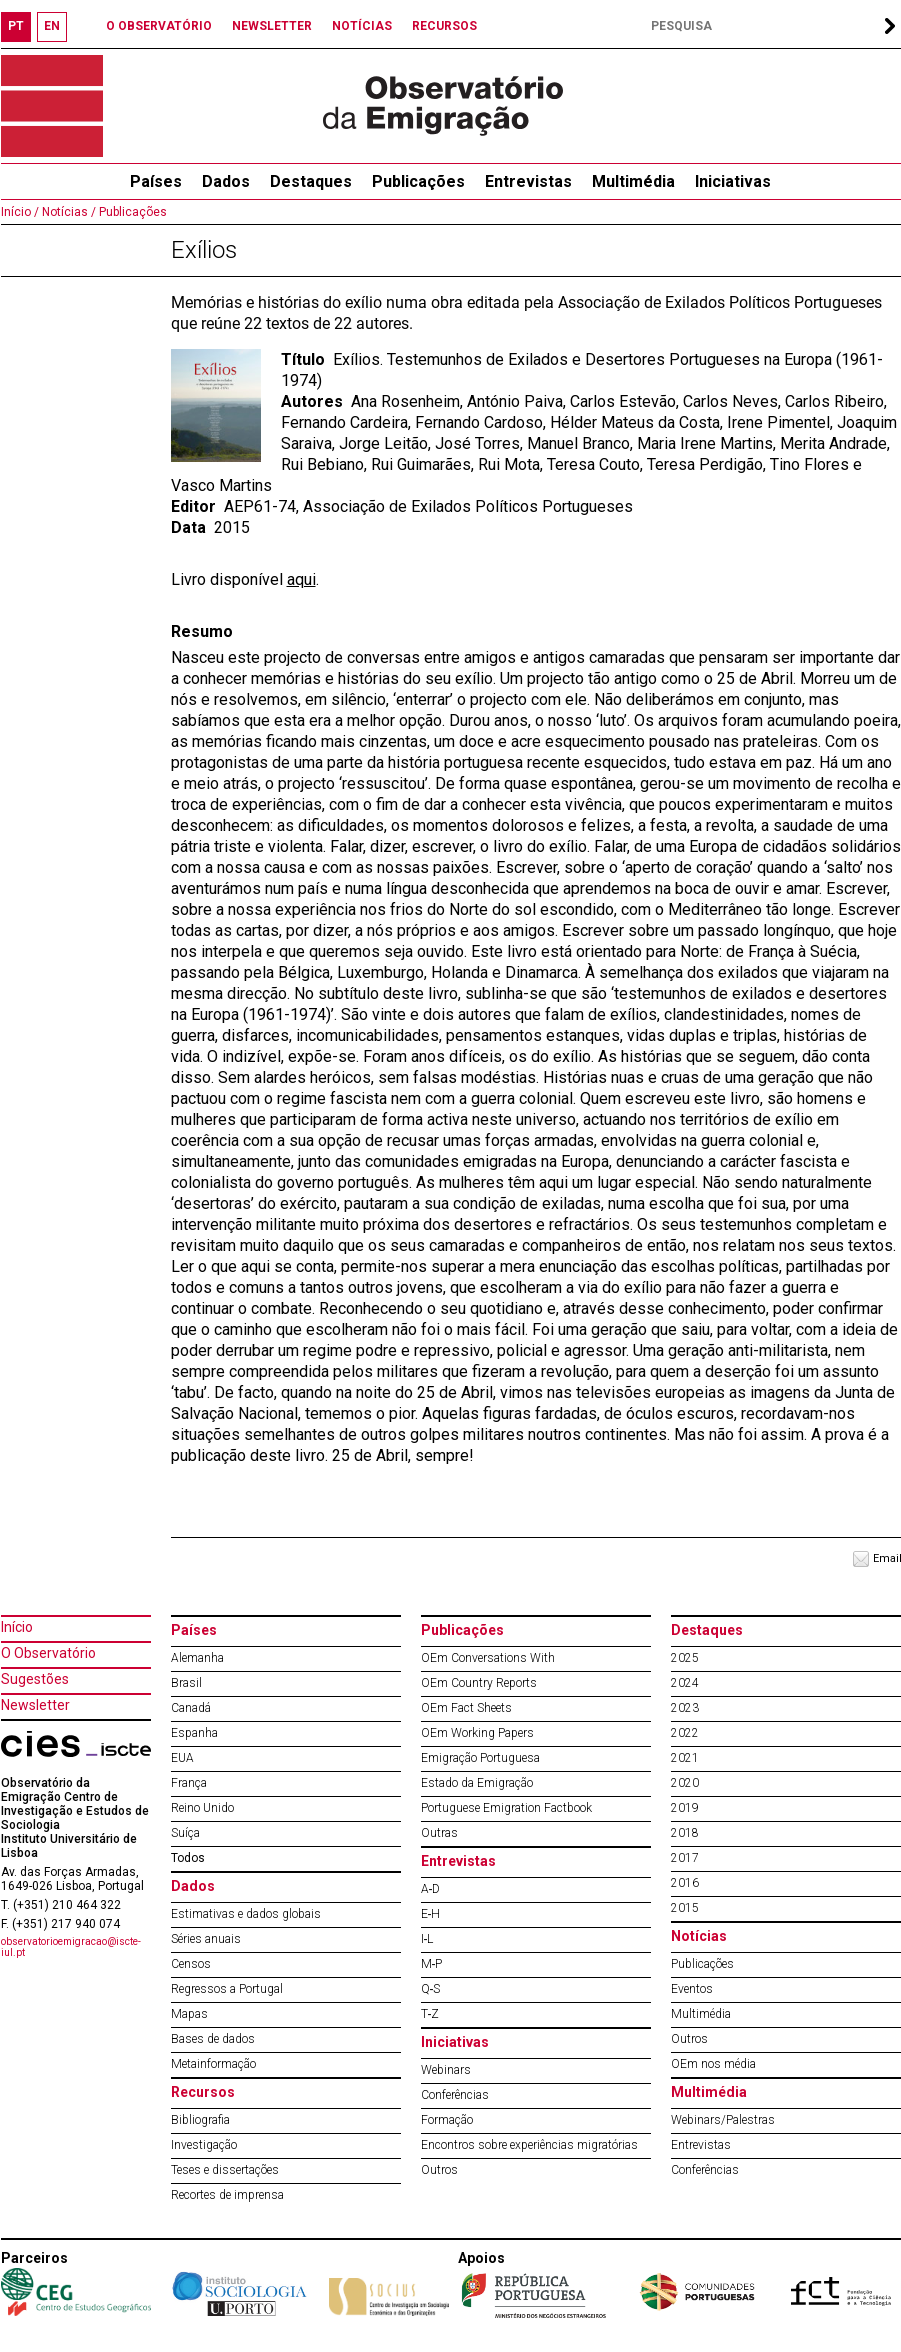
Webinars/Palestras (723, 2120)
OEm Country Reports (479, 1683)
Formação (447, 2120)
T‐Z (430, 2014)
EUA (182, 1758)
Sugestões (35, 1679)
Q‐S (431, 1989)
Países (194, 1630)
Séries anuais (206, 1939)
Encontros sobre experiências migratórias (529, 2145)
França (189, 1783)
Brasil (186, 1683)
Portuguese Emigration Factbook (506, 1808)
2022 (685, 1733)
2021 (685, 1758)
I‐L (427, 1939)
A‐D (431, 1889)
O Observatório (48, 1653)
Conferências (455, 2095)
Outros (439, 2170)
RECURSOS (444, 26)
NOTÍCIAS (362, 26)
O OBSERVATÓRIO (159, 26)
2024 (685, 1683)
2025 (685, 1658)
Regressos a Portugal (227, 1989)
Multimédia (633, 181)
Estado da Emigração (477, 1783)
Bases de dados (213, 2039)
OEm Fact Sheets (466, 1708)
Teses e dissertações (225, 2170)
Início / (20, 212)
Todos (188, 1858)
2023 (685, 1708)
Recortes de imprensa (227, 2195)
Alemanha (197, 1658)
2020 (685, 1783)
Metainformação (213, 2064)
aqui (301, 579)
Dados (226, 181)
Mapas (189, 2014)
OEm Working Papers (477, 1733)
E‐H (431, 1914)
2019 (685, 1808)
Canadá (191, 1708)
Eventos (692, 1989)
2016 (685, 1883)
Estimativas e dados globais (246, 1914)
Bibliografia (200, 2120)
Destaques (311, 181)
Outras (439, 1833)
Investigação (204, 2145)
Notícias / (67, 212)
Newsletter (35, 1705)
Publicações (418, 181)
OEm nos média (713, 2064)
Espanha (194, 1733)
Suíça (185, 1833)
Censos (191, 1964)
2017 (685, 1858)
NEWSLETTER (272, 26)
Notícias (699, 1936)
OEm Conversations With (488, 1658)
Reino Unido (202, 1808)
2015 (685, 1908)
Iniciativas (733, 181)
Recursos (203, 2092)
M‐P (432, 1964)
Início (17, 1627)
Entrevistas (528, 181)
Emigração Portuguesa (480, 1758)
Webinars (446, 2070)
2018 (685, 1833)
